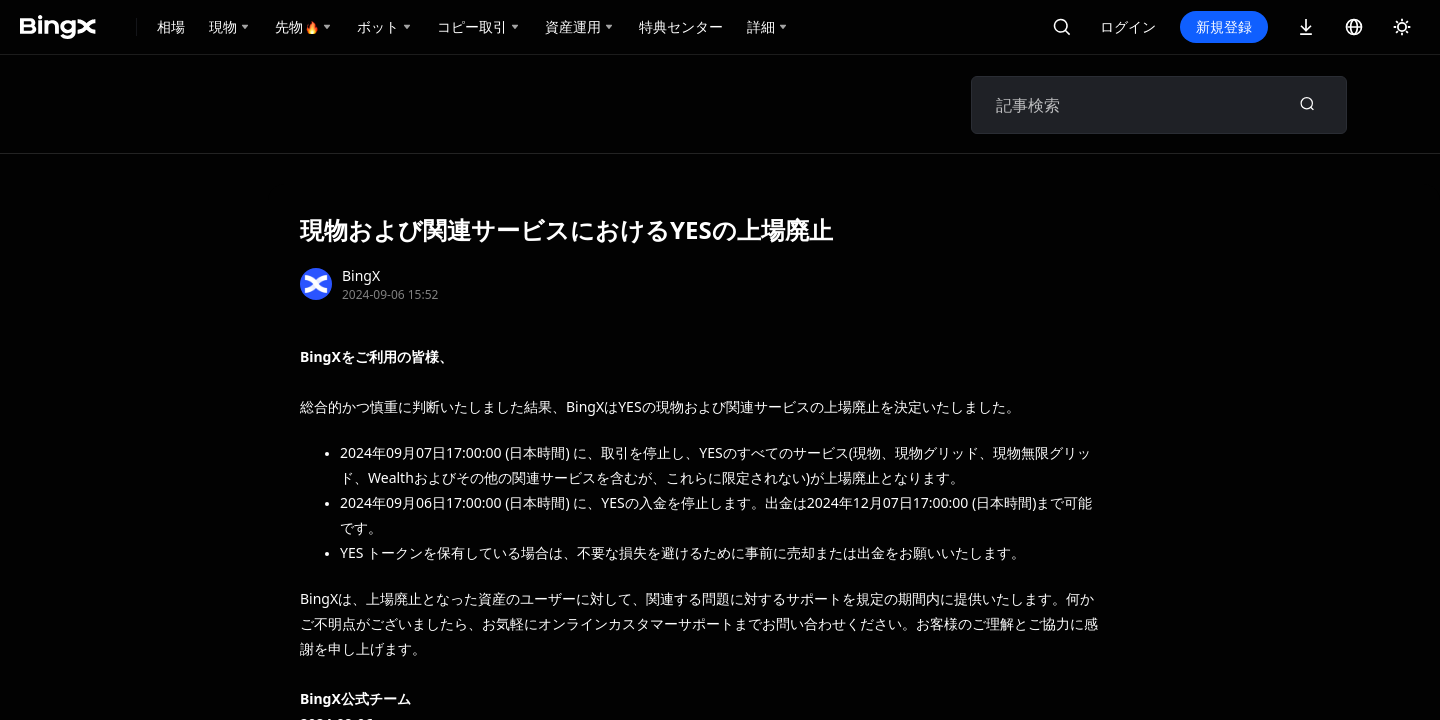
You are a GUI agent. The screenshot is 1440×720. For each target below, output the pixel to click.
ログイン (1128, 26)
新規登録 (1224, 26)
